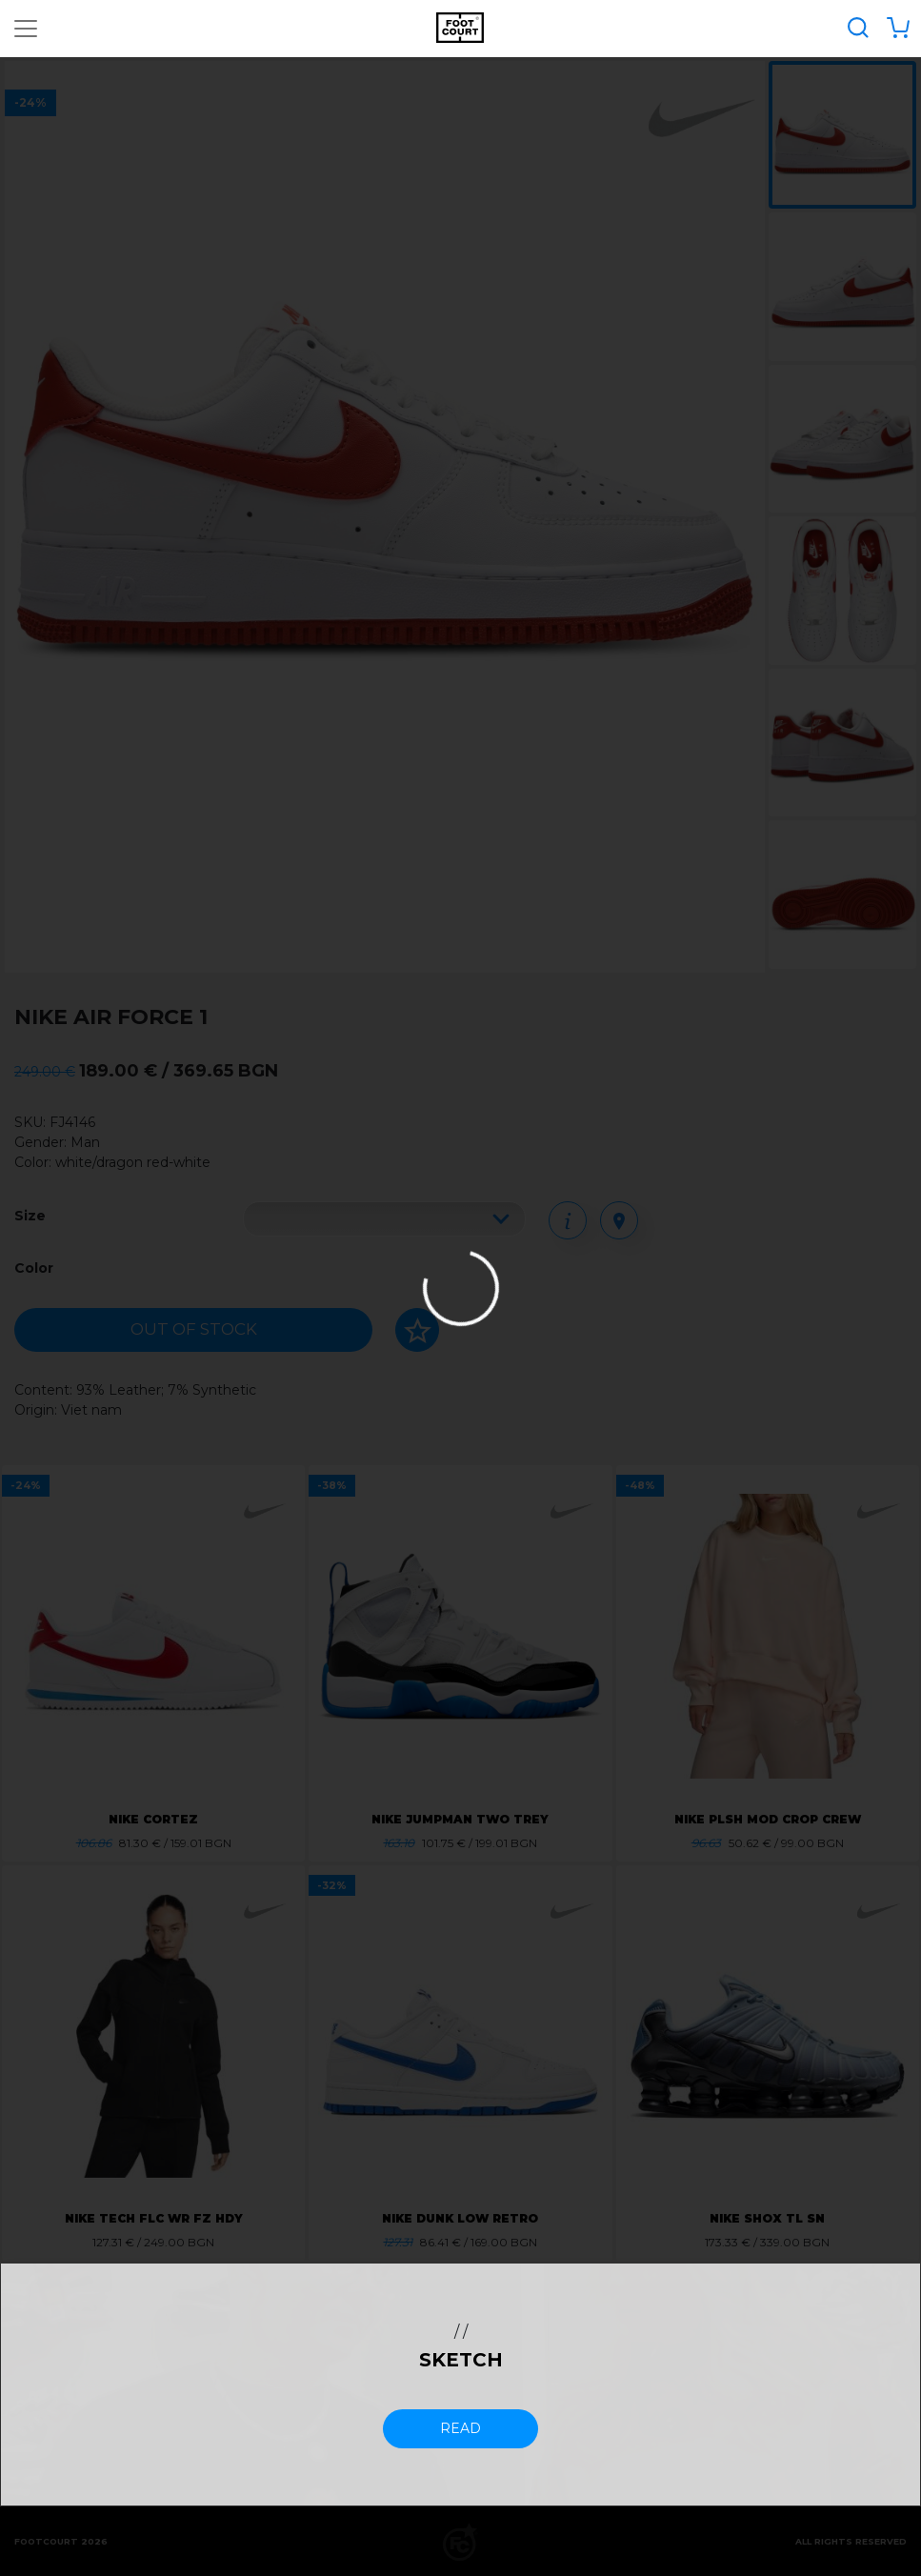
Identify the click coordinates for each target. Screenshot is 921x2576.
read (460, 2428)
